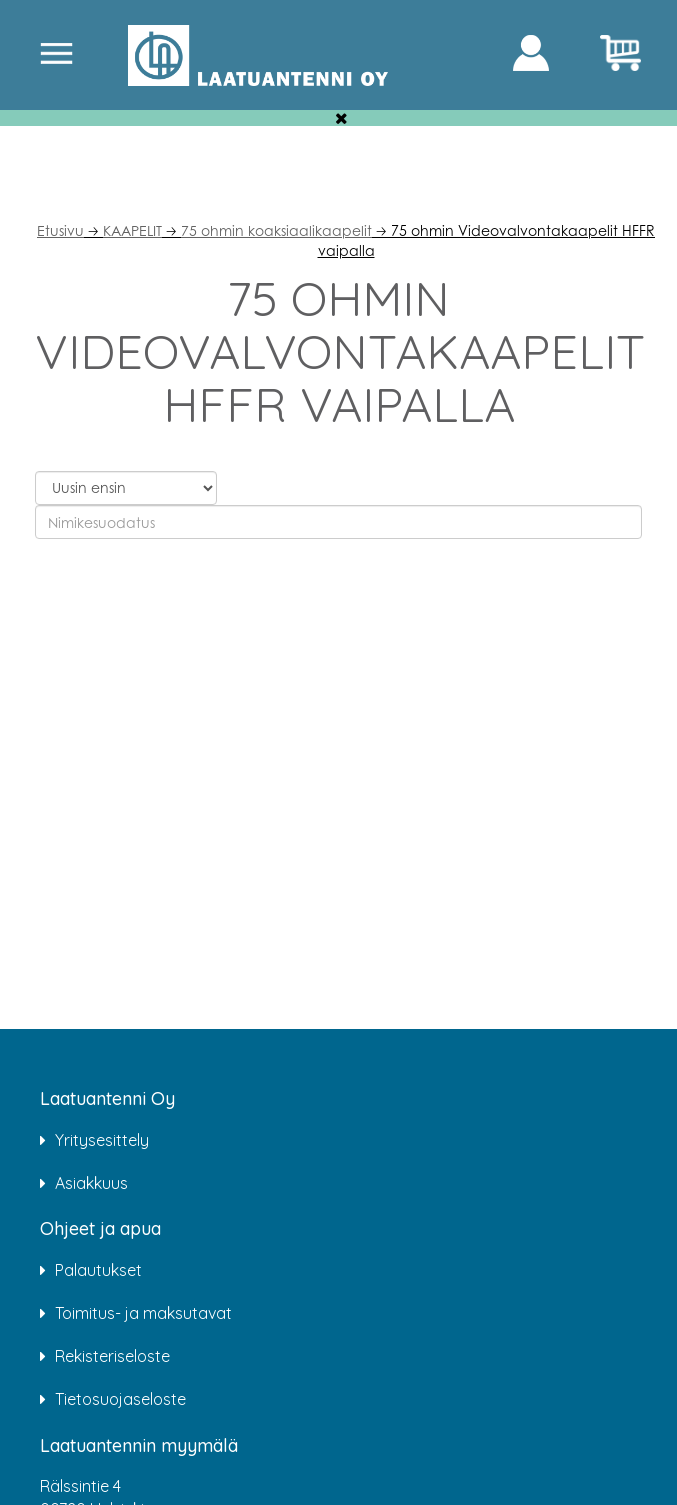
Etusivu (60, 230)
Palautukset (98, 1270)
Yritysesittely (102, 1140)
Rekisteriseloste (112, 1356)
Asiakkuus (91, 1183)
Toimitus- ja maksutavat (143, 1313)
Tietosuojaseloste (120, 1399)
